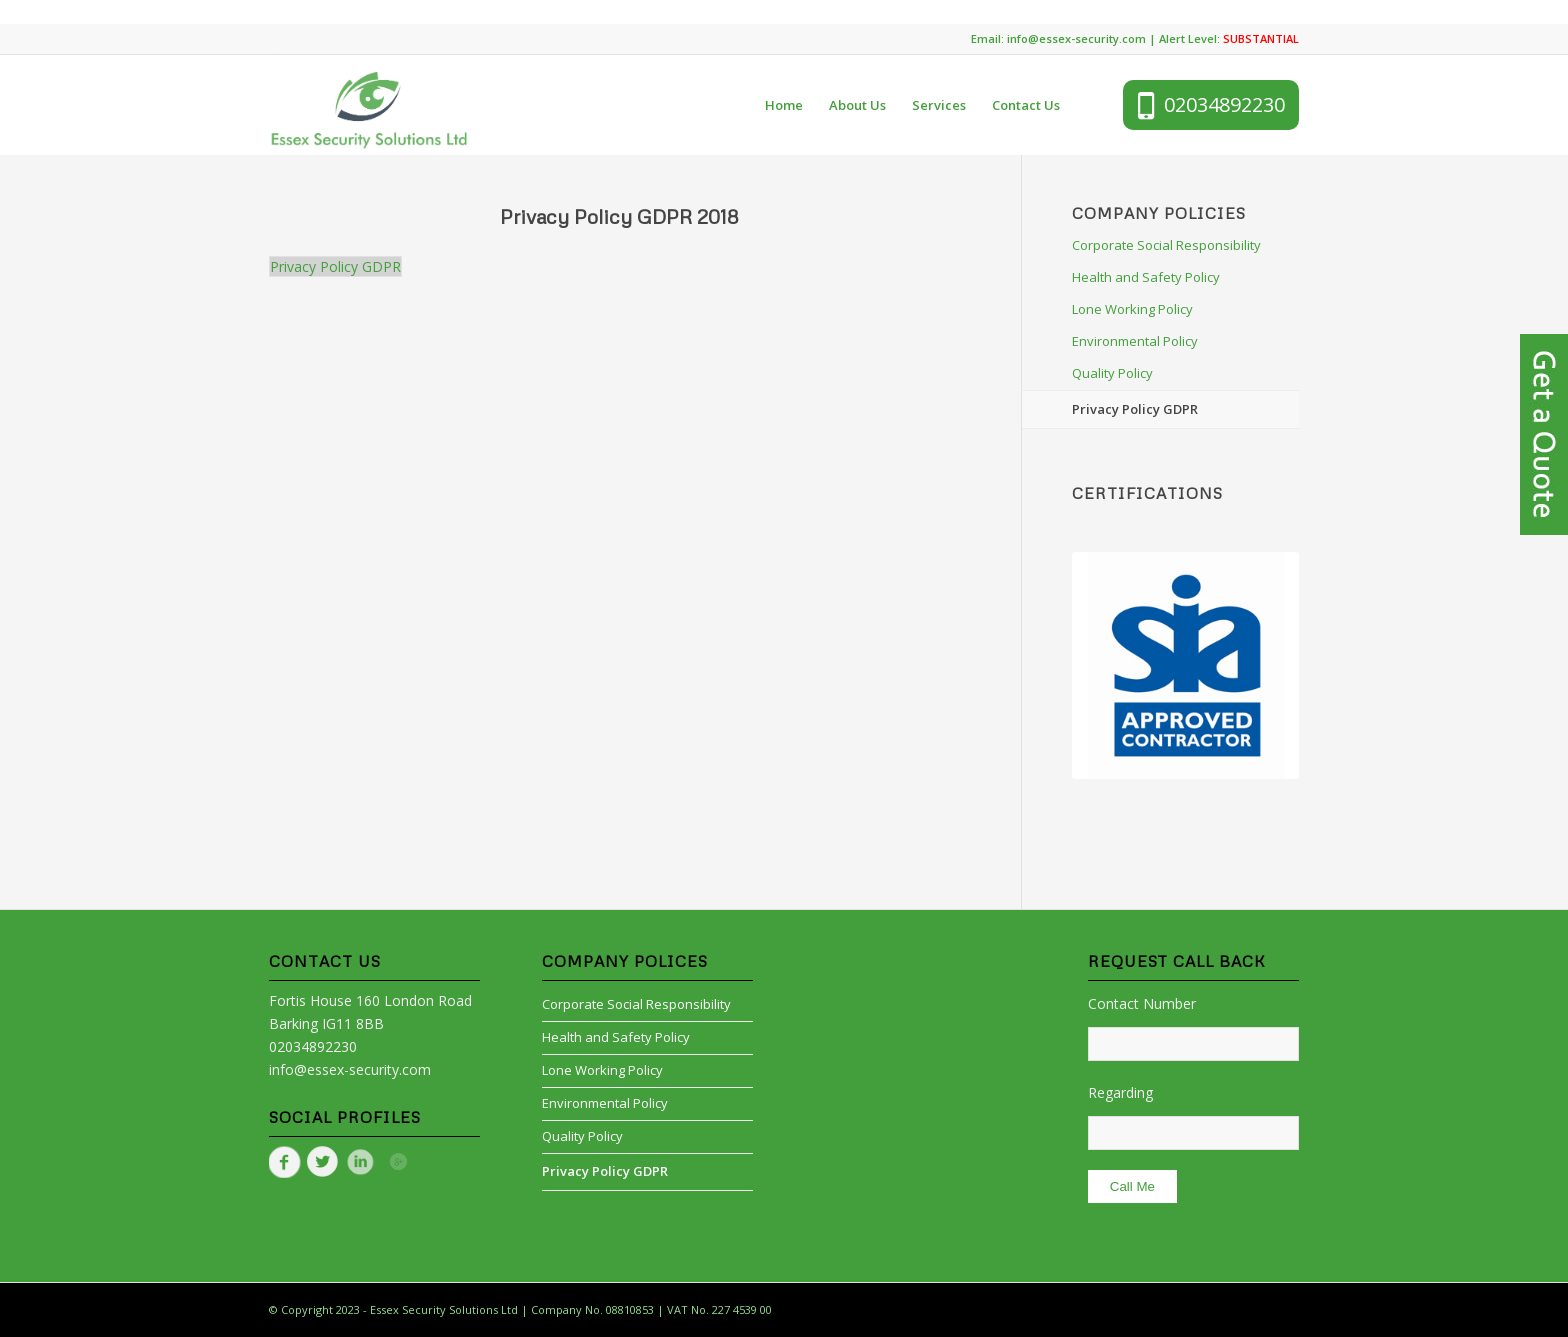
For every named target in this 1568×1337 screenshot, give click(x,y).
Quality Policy (1112, 373)
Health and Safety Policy (1146, 277)
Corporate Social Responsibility (1166, 245)
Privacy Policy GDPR (335, 266)
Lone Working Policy (1132, 309)
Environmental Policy (1135, 341)
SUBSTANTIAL (1261, 38)
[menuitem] (784, 105)
